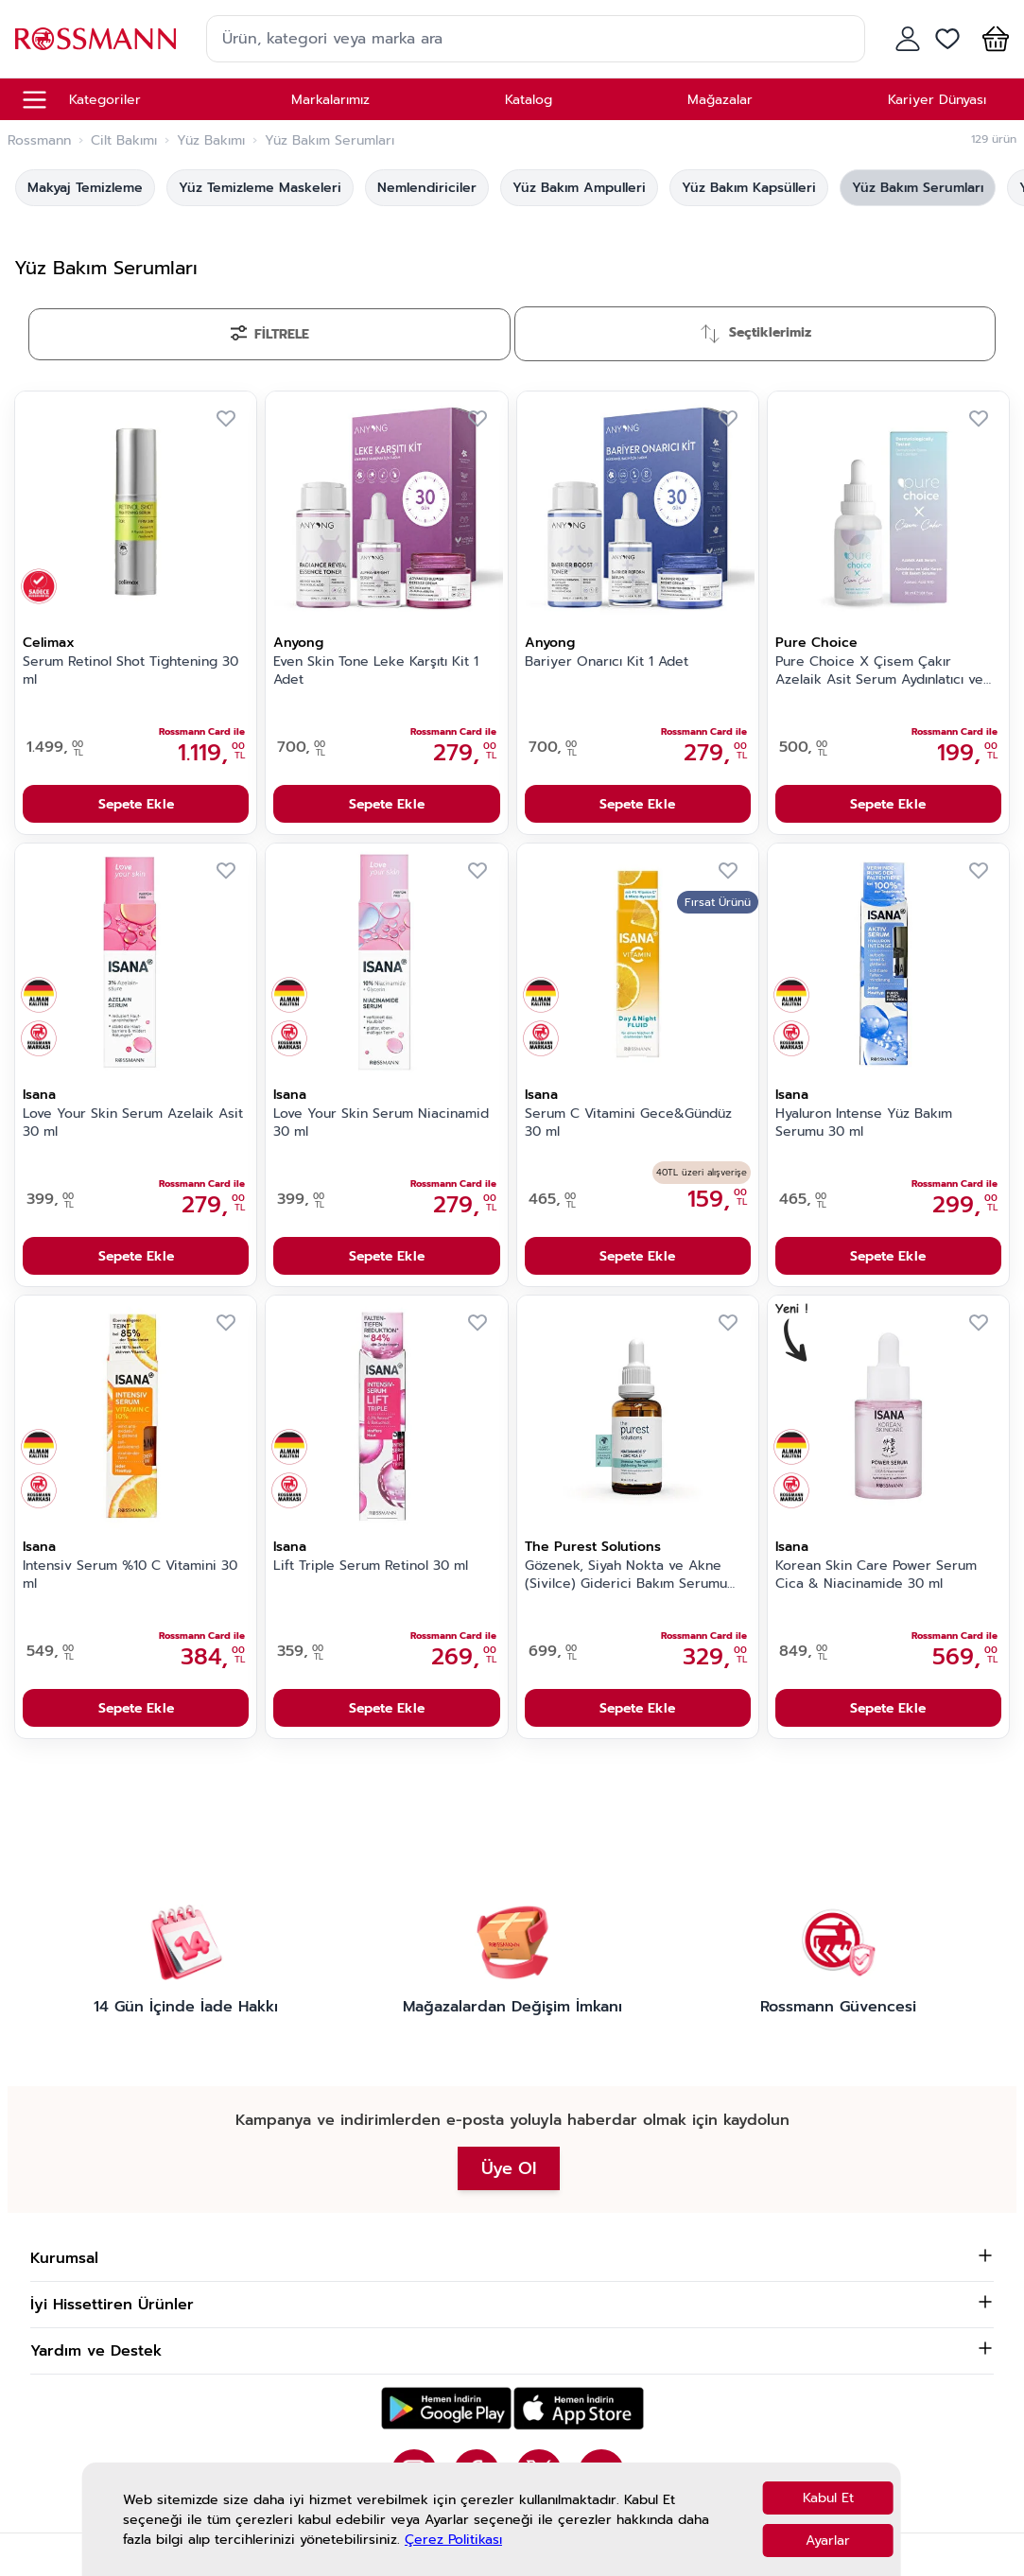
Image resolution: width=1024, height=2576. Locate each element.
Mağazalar (720, 100)
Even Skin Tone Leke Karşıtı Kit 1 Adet (375, 671)
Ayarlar (828, 2540)
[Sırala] (755, 333)
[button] (992, 39)
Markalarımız (330, 100)
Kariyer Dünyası (937, 100)
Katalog (528, 100)
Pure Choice (816, 643)
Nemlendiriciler (427, 188)
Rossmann (39, 140)
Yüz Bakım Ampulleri (579, 188)
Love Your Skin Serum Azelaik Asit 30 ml (133, 1123)
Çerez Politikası (453, 2540)
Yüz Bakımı (211, 140)
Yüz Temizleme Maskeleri (260, 188)
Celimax (49, 643)
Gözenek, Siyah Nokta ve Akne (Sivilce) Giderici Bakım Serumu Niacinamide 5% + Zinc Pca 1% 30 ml (631, 1575)
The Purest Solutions (593, 1547)
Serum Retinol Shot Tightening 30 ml (130, 671)
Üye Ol (508, 2168)
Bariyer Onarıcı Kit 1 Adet (606, 662)
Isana (39, 1095)
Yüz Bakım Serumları (917, 188)
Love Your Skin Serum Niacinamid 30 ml (381, 1123)
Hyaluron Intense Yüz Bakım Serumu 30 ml (863, 1123)
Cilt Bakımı (124, 140)
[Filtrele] (269, 334)
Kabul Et (828, 2498)
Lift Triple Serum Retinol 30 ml (370, 1566)
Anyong (298, 643)
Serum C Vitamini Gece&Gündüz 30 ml (628, 1123)
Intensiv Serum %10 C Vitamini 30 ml (130, 1575)
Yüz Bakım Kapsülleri (749, 188)
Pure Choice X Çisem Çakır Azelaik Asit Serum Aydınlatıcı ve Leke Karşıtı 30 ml (879, 671)
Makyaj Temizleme (85, 188)
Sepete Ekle (136, 804)
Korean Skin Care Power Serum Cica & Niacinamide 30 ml (876, 1575)
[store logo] (95, 38)
